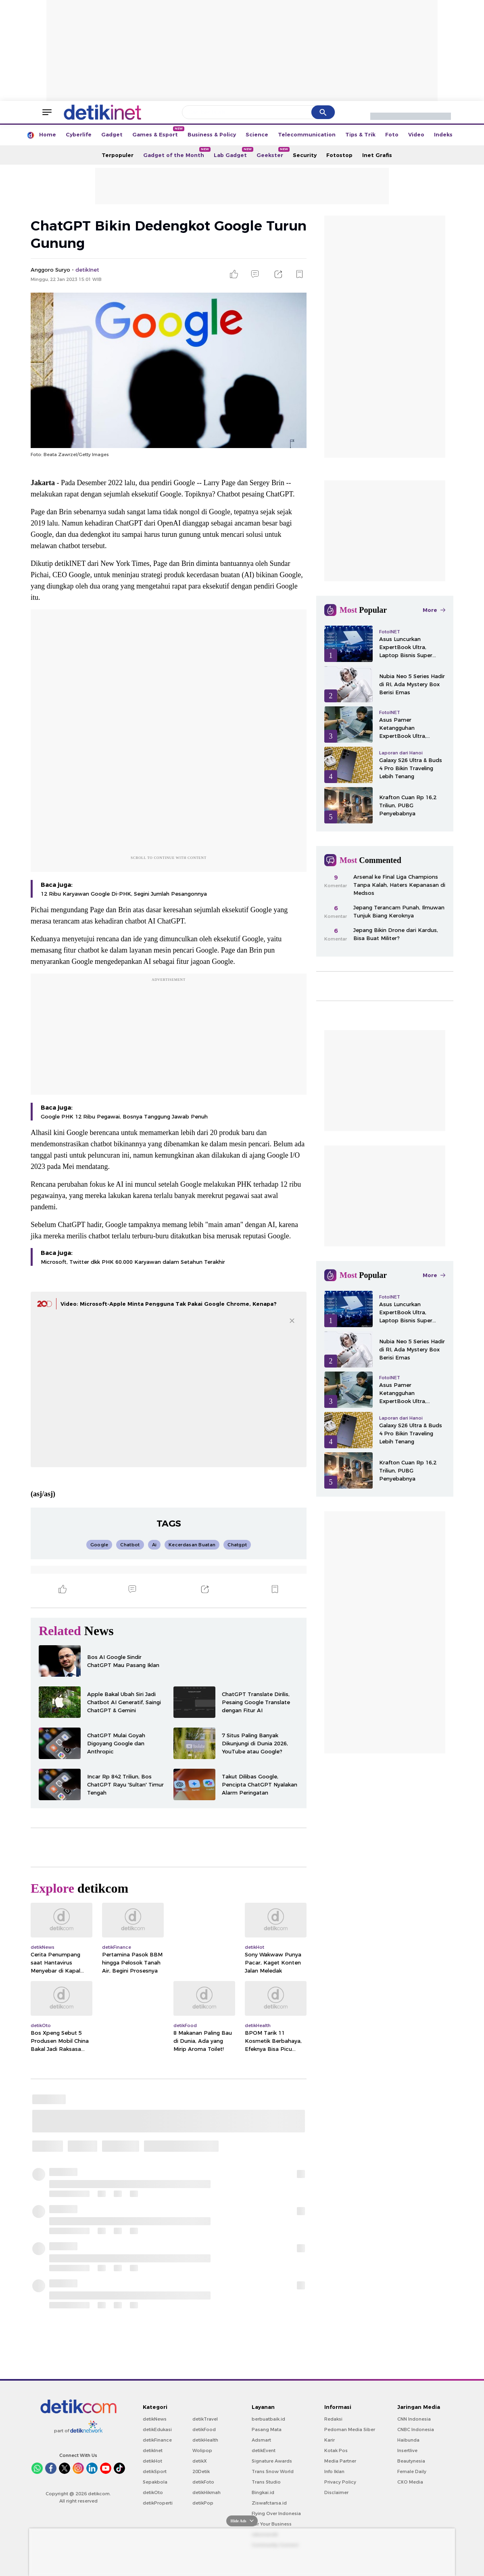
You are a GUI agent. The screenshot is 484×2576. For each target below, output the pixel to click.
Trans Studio (266, 2482)
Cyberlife (79, 134)
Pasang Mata (267, 2429)
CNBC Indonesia (415, 2429)
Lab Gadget (233, 152)
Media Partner (340, 2461)
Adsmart (261, 2440)
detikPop (202, 2503)
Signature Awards (272, 2461)
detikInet (153, 2450)
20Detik (201, 2471)
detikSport (155, 2471)
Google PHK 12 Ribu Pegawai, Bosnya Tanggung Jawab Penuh (124, 1116)
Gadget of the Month (176, 152)
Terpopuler (118, 155)
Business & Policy (212, 134)
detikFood (204, 2429)
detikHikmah (206, 2492)
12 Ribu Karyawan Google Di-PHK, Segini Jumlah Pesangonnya (124, 893)
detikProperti (158, 2503)
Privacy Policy (340, 2482)
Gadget (112, 134)
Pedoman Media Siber (349, 2429)
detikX (199, 2461)
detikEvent (263, 2450)
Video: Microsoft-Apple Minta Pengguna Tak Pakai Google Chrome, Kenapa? (168, 1304)
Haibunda (408, 2440)
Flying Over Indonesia (276, 2513)
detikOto (153, 2492)
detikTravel (205, 2419)
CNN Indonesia (414, 2419)
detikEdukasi (157, 2429)
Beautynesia (411, 2461)
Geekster (272, 152)
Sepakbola (155, 2482)
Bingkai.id (263, 2492)
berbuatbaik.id (268, 2419)
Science (257, 134)
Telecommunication (307, 134)
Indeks (443, 134)
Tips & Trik (360, 134)
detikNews (155, 2419)
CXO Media (410, 2482)
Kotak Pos (336, 2450)
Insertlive (407, 2450)
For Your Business (272, 2524)
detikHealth (205, 2440)
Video (416, 134)
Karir (329, 2440)
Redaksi (333, 2419)
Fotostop (339, 155)
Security (305, 155)
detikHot (152, 2461)
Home (47, 134)
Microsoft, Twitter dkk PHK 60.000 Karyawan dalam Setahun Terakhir (133, 1262)
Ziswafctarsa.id (269, 2503)
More (434, 610)
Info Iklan (334, 2471)
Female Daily (411, 2471)
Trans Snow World (273, 2471)
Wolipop (202, 2450)
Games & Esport (157, 132)
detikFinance (157, 2440)
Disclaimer (336, 2492)
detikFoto (203, 2482)
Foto (391, 134)
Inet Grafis (377, 155)
